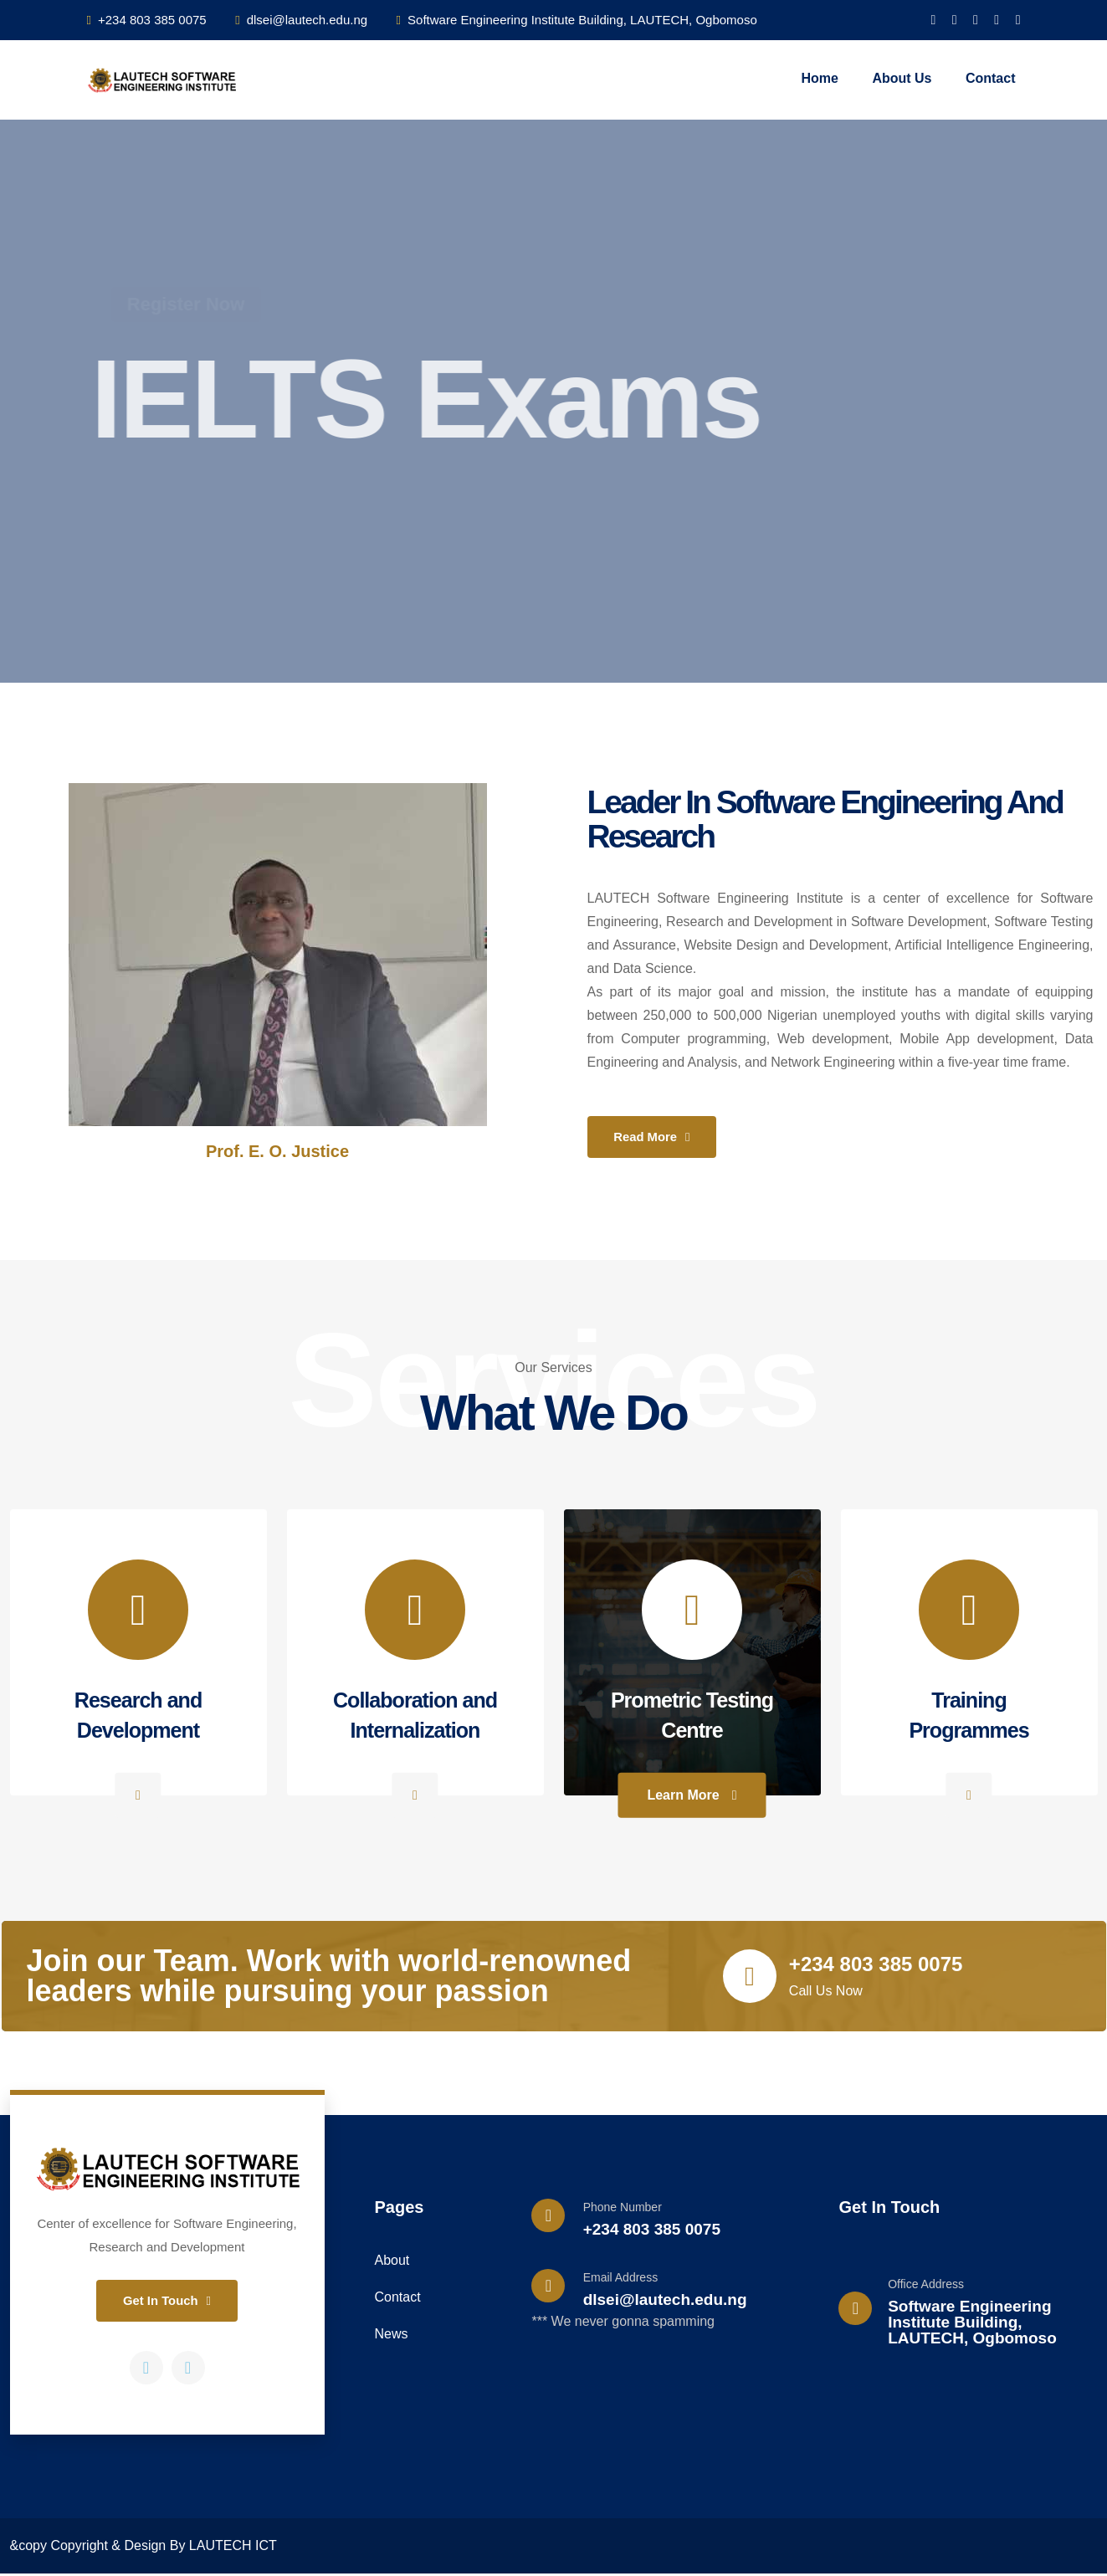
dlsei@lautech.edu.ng (301, 20)
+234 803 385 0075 (147, 20)
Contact (991, 78)
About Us (901, 78)
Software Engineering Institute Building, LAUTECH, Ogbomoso (577, 20)
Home (819, 78)
